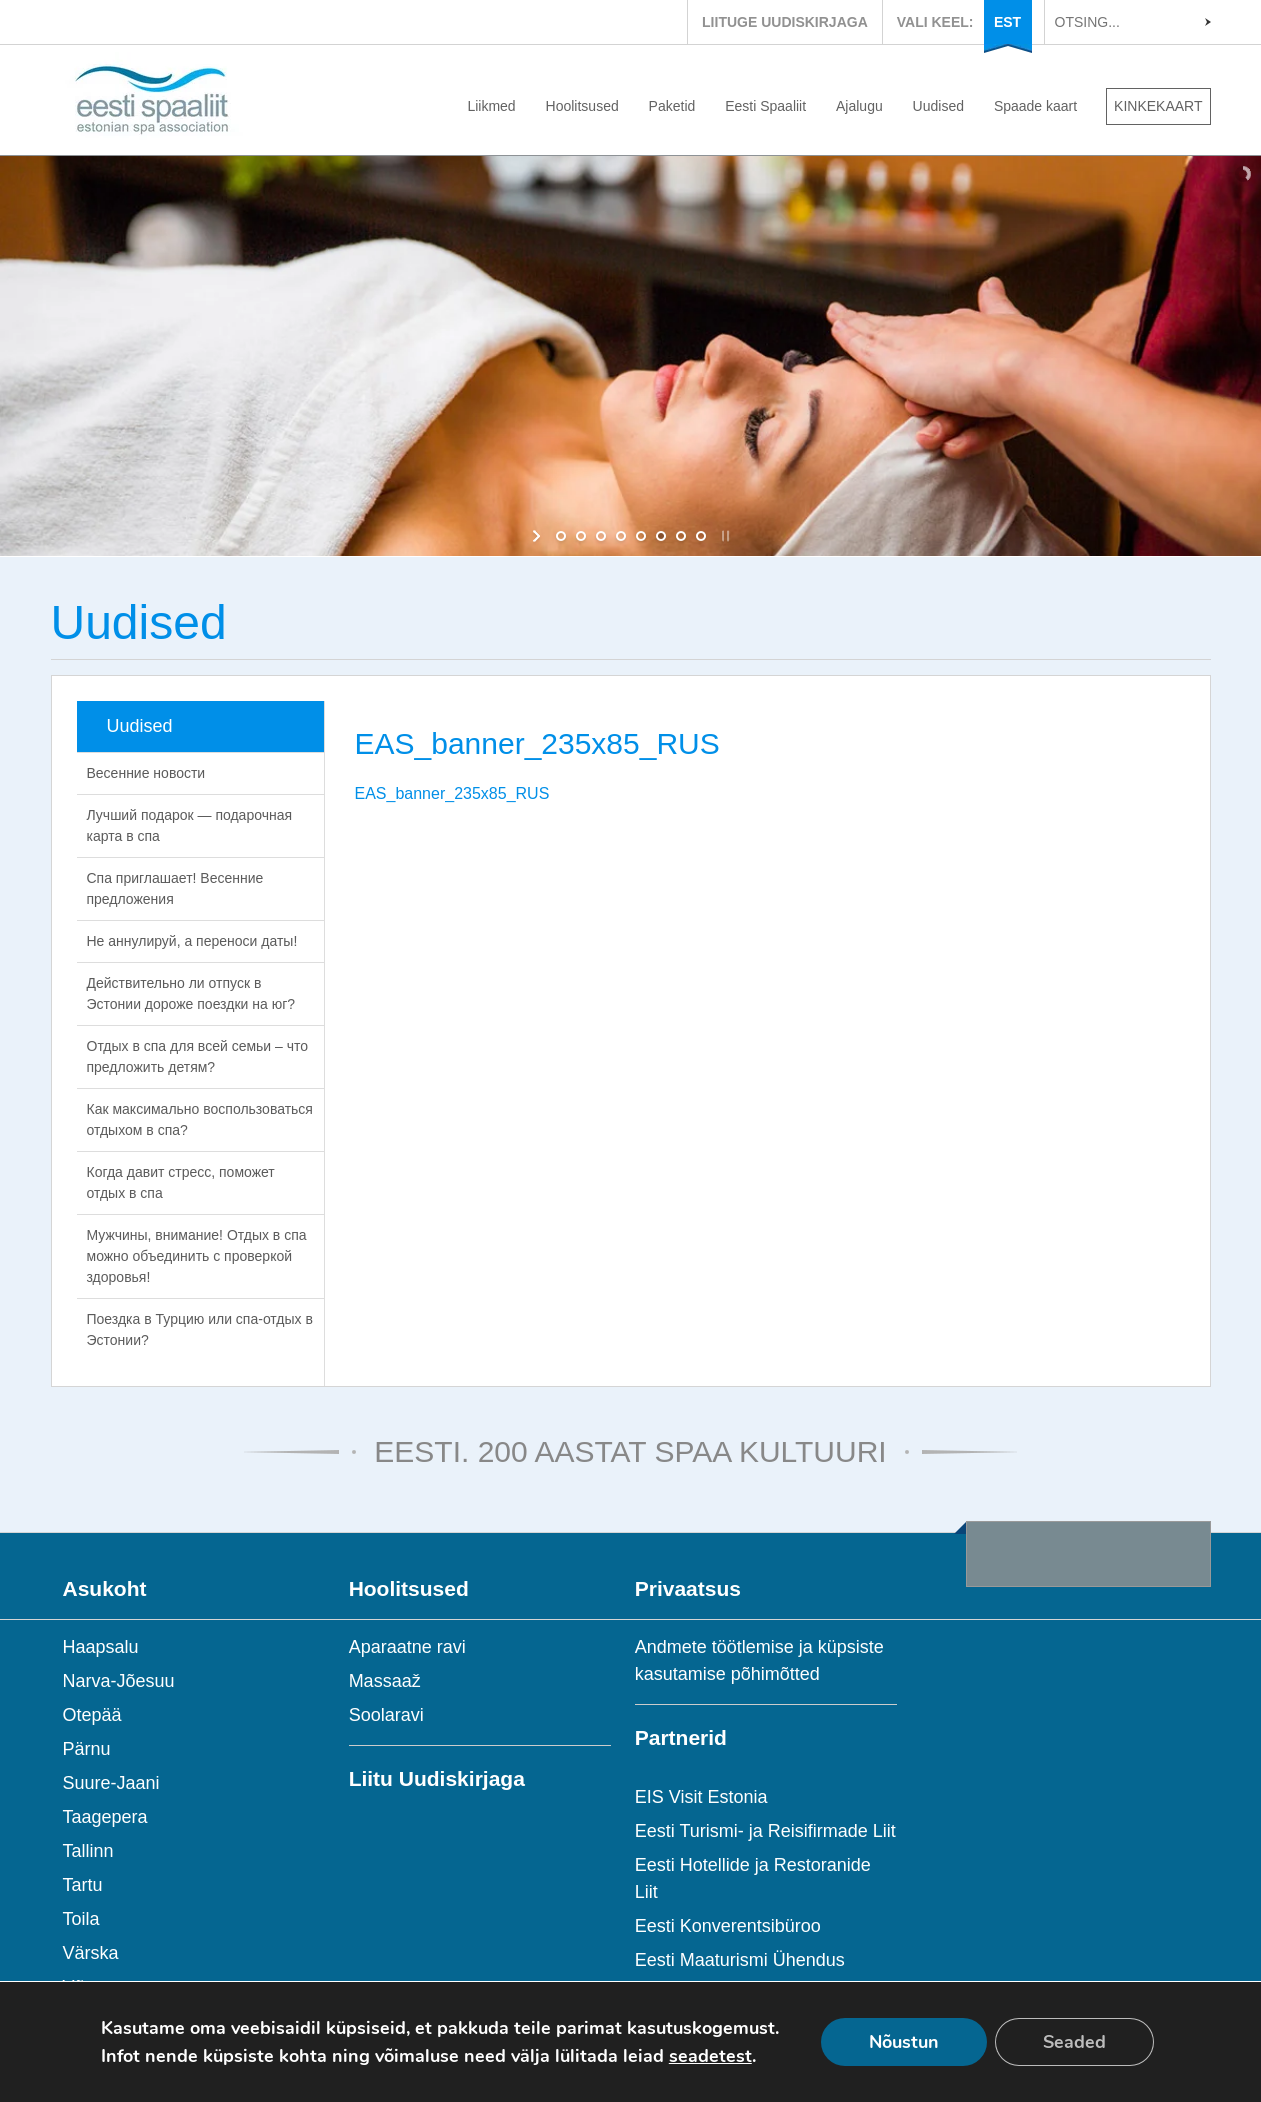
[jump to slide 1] (561, 536)
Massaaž (385, 1681)
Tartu (83, 1885)
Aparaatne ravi (407, 1647)
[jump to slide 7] (681, 536)
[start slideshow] (538, 536)
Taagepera (105, 1817)
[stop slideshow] (723, 536)
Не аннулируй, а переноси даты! (192, 941)
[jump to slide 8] (701, 536)
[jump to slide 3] (601, 536)
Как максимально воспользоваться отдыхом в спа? (200, 1119)
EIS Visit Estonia (701, 1797)
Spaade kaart (1035, 106)
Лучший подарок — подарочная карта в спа (190, 825)
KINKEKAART (1158, 106)
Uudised (938, 106)
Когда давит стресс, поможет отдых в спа (181, 1182)
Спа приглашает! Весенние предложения (175, 888)
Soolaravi (386, 1715)
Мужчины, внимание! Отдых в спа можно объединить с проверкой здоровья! (197, 1256)
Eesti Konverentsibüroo (728, 1926)
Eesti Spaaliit (765, 106)
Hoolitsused (582, 106)
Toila (81, 1919)
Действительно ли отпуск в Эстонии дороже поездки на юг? (191, 993)
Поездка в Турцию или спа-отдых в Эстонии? (200, 1329)
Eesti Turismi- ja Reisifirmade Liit (765, 1831)
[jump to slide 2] (581, 536)
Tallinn (88, 1851)
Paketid (672, 106)
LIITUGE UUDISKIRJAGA (785, 22)
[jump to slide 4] (621, 536)
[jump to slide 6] (661, 536)
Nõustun (904, 2042)
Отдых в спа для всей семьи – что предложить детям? (198, 1056)
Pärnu (87, 1749)
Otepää (92, 1715)
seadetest (710, 2056)
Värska (91, 1953)
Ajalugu (859, 106)
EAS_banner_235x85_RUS (452, 793)
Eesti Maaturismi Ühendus (740, 1960)
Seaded (1074, 2042)
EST (1007, 22)
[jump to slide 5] (641, 536)
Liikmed (491, 106)
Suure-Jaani (111, 1783)
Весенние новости (146, 773)
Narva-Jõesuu (119, 1681)
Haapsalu (101, 1647)
